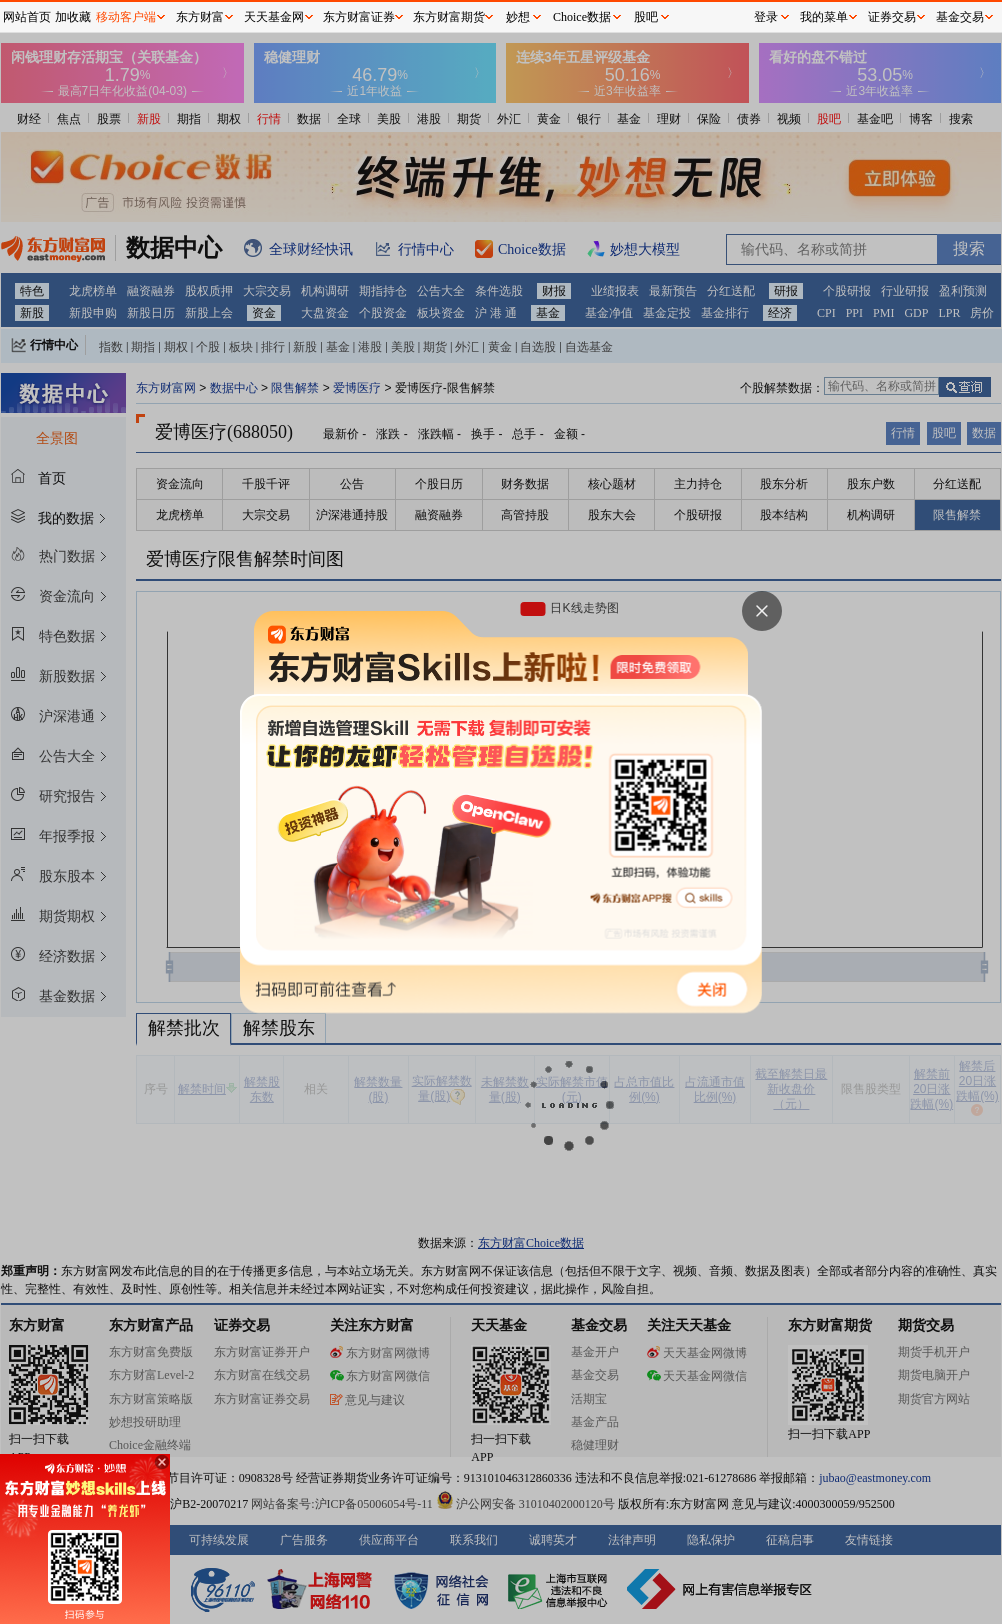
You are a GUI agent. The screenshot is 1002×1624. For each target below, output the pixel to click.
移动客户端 (126, 17)
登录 (766, 17)
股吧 (646, 17)
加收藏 (73, 17)
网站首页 (27, 17)
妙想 (518, 17)
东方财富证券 (359, 17)
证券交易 (892, 17)
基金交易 (960, 17)
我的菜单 (824, 17)
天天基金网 (274, 17)
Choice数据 (582, 17)
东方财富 (200, 17)
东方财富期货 (449, 17)
